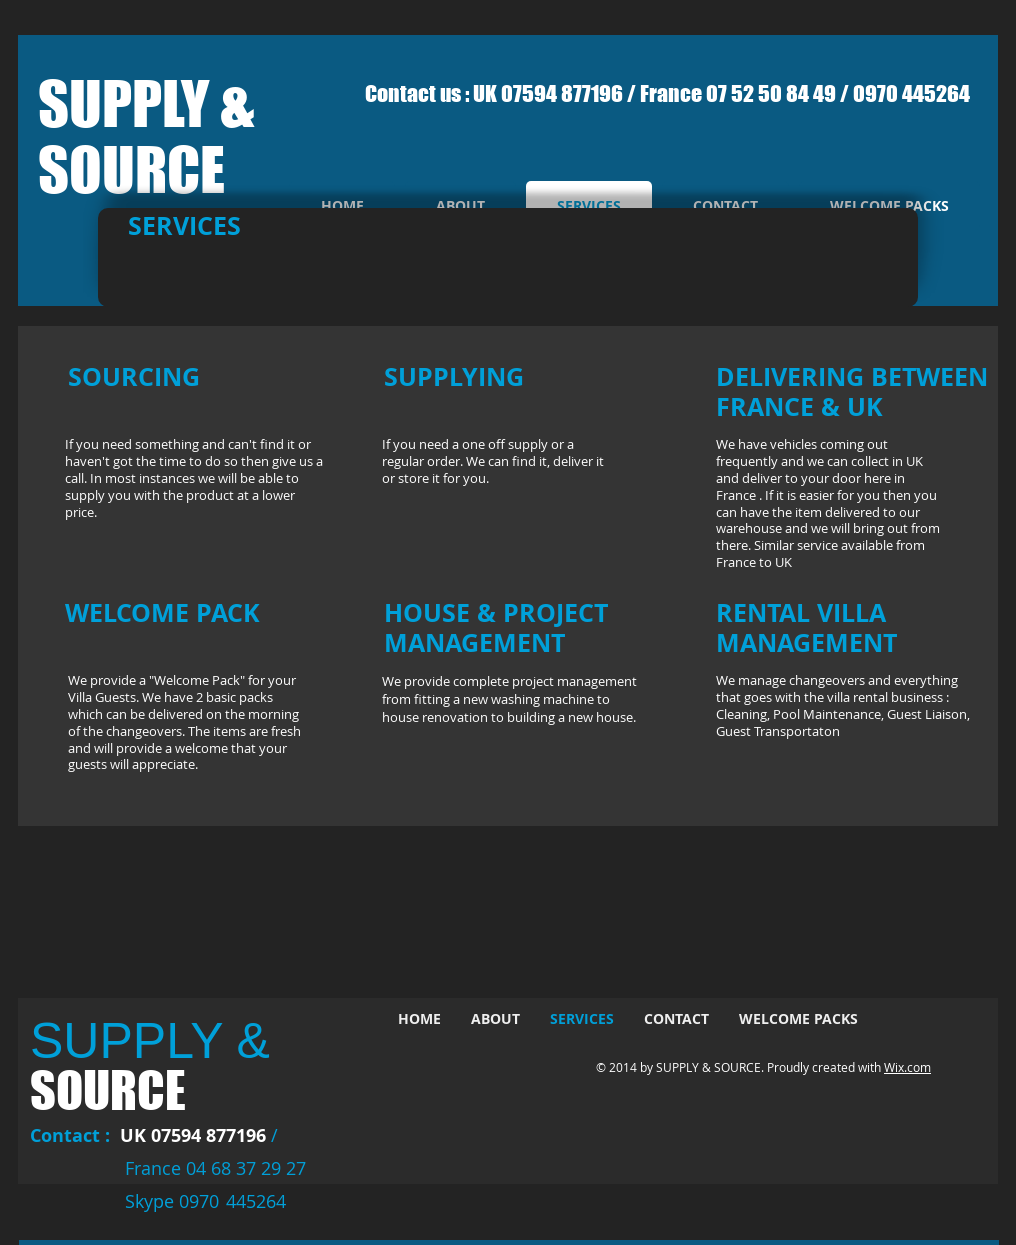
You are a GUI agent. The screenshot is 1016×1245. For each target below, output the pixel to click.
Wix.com (907, 1067)
